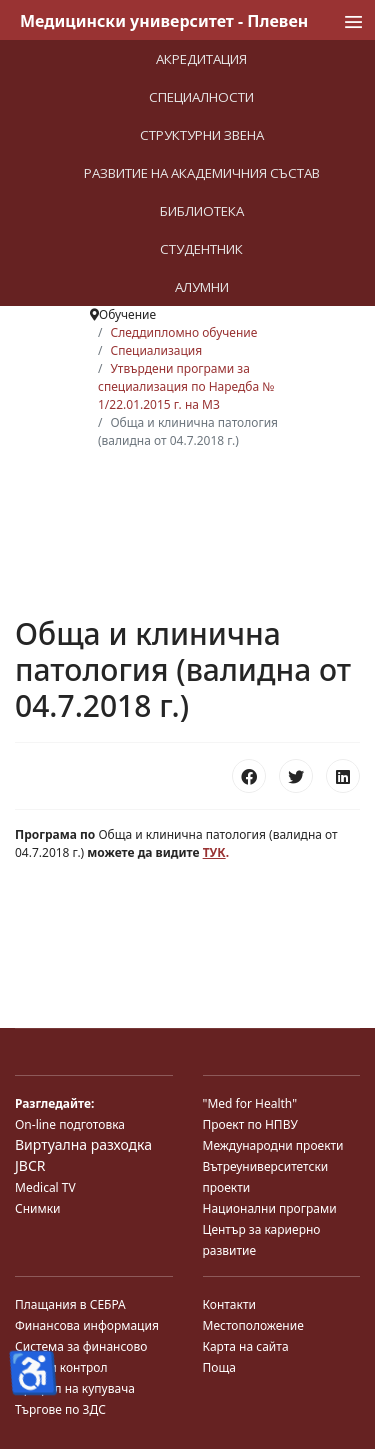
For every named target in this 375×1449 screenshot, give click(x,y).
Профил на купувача (75, 1388)
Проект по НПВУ (250, 1124)
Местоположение (253, 1325)
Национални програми (270, 1208)
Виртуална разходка (83, 1144)
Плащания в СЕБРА (70, 1304)
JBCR (30, 1165)
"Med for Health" (250, 1103)
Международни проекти (273, 1145)
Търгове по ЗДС (60, 1409)
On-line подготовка (70, 1124)
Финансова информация (87, 1325)
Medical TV (45, 1187)
